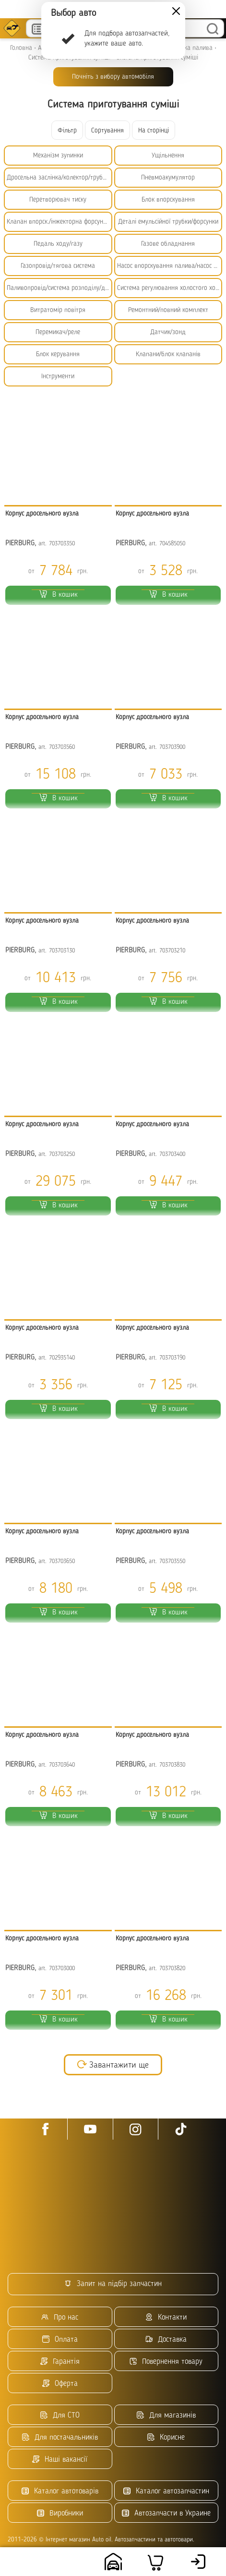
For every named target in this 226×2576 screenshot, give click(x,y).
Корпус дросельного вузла (42, 513)
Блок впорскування (168, 199)
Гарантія (60, 2362)
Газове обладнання (168, 244)
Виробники (60, 2513)
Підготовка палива (186, 48)
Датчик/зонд (168, 332)
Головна (21, 48)
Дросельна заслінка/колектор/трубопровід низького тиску (59, 177)
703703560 (62, 747)
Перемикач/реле (58, 332)
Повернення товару (166, 2362)
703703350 (62, 544)
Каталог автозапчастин (166, 2491)
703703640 (62, 1765)
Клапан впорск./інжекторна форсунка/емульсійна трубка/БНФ (59, 221)
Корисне (166, 2437)
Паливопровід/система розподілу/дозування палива (59, 288)
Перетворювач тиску (57, 199)
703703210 (172, 951)
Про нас (59, 2317)
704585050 (172, 544)
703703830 (172, 1765)
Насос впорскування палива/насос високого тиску (170, 266)
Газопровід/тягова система (58, 266)
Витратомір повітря (57, 310)
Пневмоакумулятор (168, 177)
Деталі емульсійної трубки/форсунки (168, 221)
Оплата (60, 2339)
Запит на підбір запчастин (113, 2284)
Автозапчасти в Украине (166, 2513)
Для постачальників (60, 2437)
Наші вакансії (59, 2460)
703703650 (62, 1561)
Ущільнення (168, 155)
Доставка (166, 2339)
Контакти (166, 2317)
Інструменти (57, 376)
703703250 (62, 1154)
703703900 (172, 747)
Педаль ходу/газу (58, 244)
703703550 (172, 1561)
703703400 (172, 1154)
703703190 (172, 1358)
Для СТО (60, 2415)
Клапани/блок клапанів (168, 354)
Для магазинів (166, 2415)
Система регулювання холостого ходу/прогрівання (170, 288)
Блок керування (58, 354)
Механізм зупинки (58, 155)
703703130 (62, 951)
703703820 (172, 1968)
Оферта (60, 2384)
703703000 (62, 1968)
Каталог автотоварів (60, 2491)
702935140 (62, 1358)
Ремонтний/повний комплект (168, 310)
